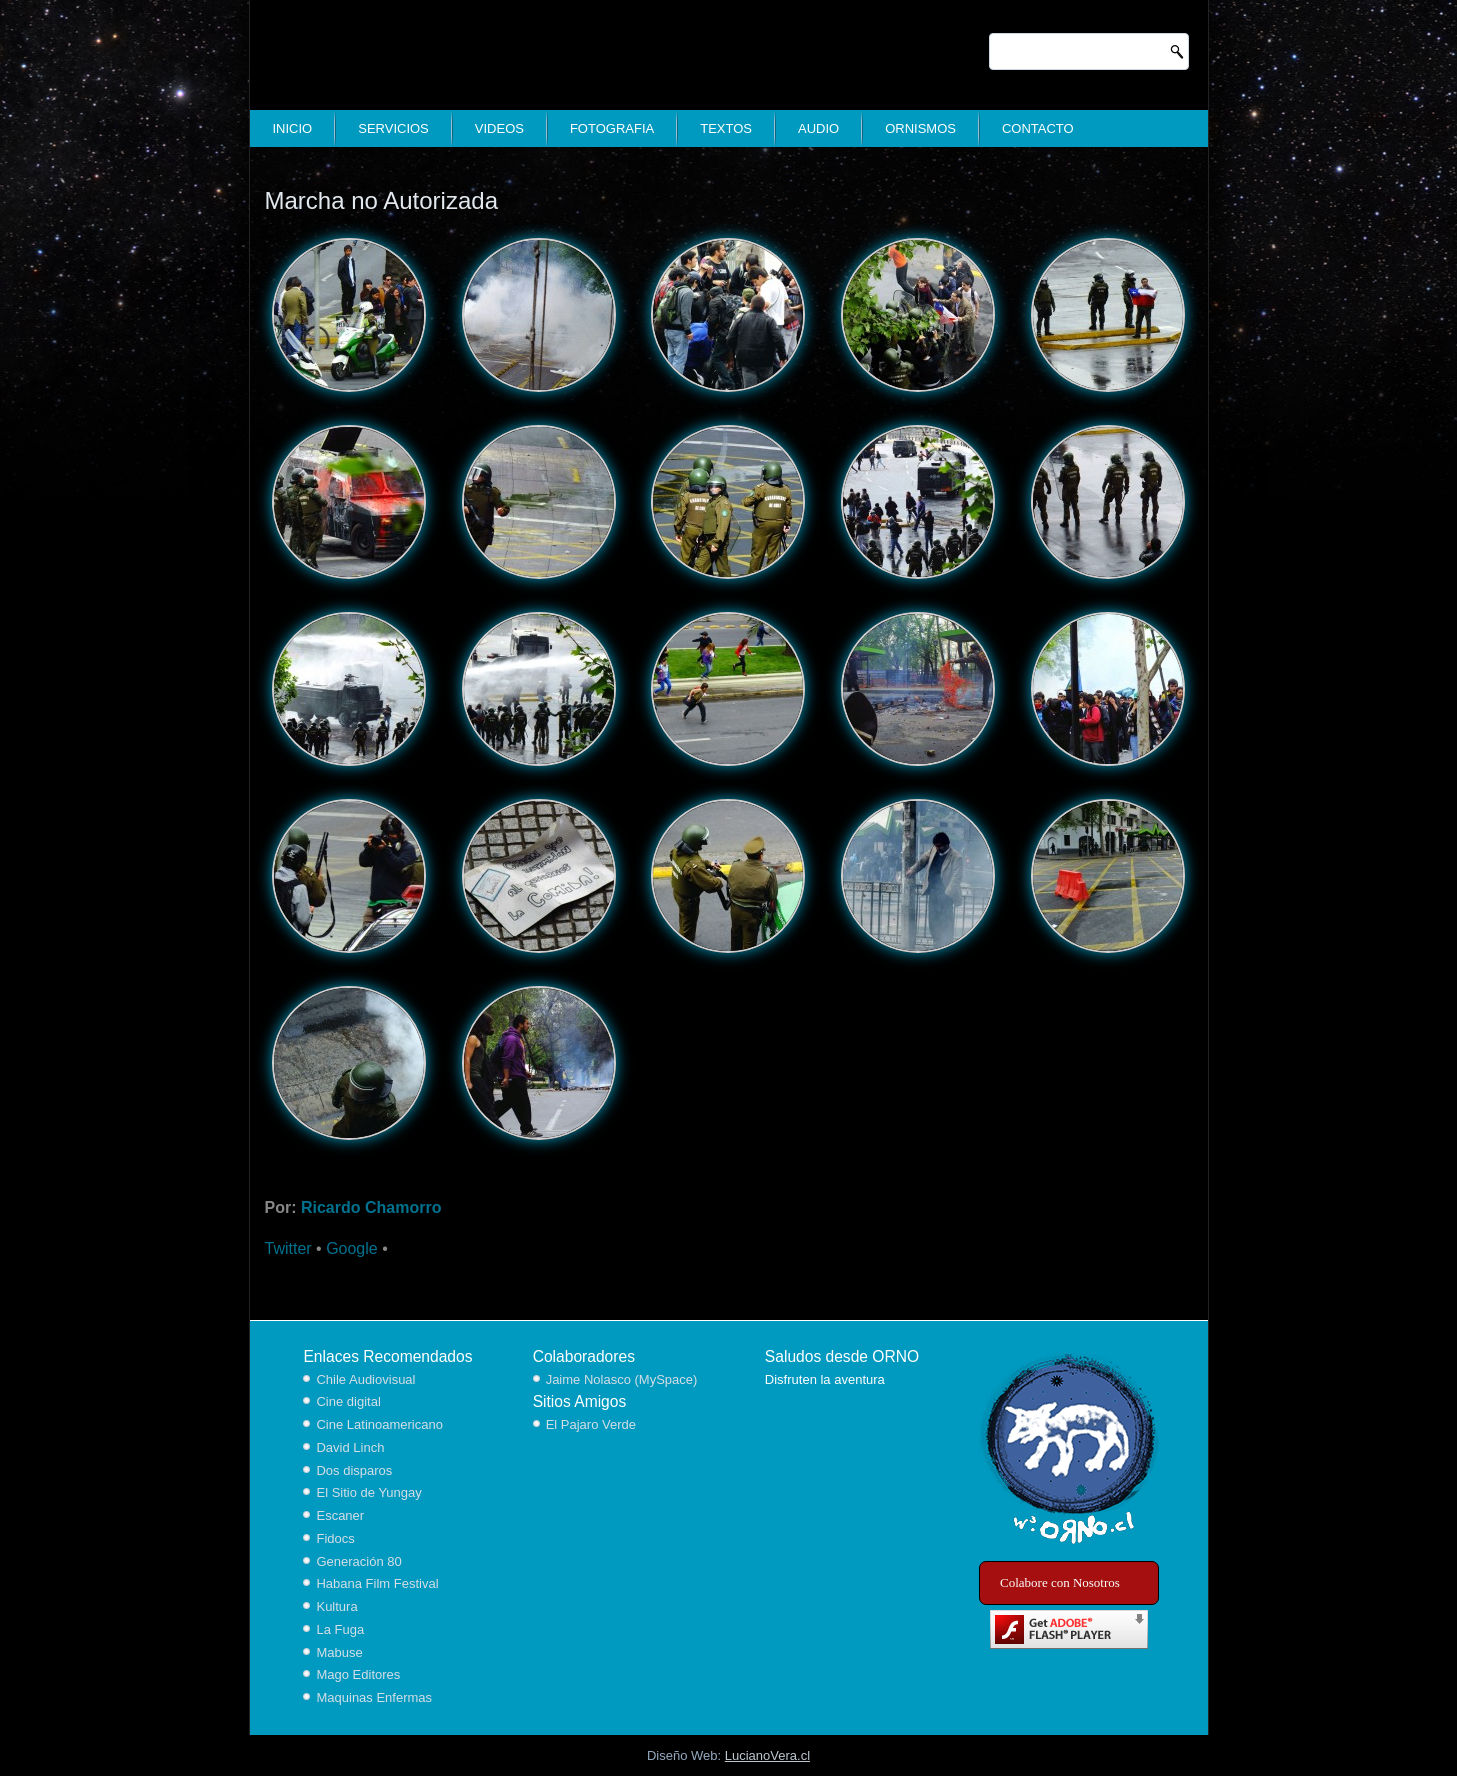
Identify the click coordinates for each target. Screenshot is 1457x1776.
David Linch (350, 1447)
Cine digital (348, 1401)
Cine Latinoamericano (379, 1424)
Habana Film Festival (377, 1583)
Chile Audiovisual (365, 1379)
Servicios (393, 128)
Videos (499, 128)
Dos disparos (354, 1470)
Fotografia (612, 128)
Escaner (340, 1515)
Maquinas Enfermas (374, 1697)
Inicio (293, 128)
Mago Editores (358, 1674)
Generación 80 (358, 1561)
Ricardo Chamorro (371, 1207)
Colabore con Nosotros (1060, 1582)
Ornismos (920, 128)
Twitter (288, 1248)
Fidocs (335, 1538)
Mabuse (339, 1652)
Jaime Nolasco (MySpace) (622, 1379)
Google (352, 1248)
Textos (726, 128)
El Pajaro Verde (591, 1424)
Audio (818, 128)
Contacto (1038, 128)
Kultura (336, 1606)
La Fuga (340, 1629)
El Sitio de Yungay (368, 1492)
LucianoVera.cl (767, 1755)
